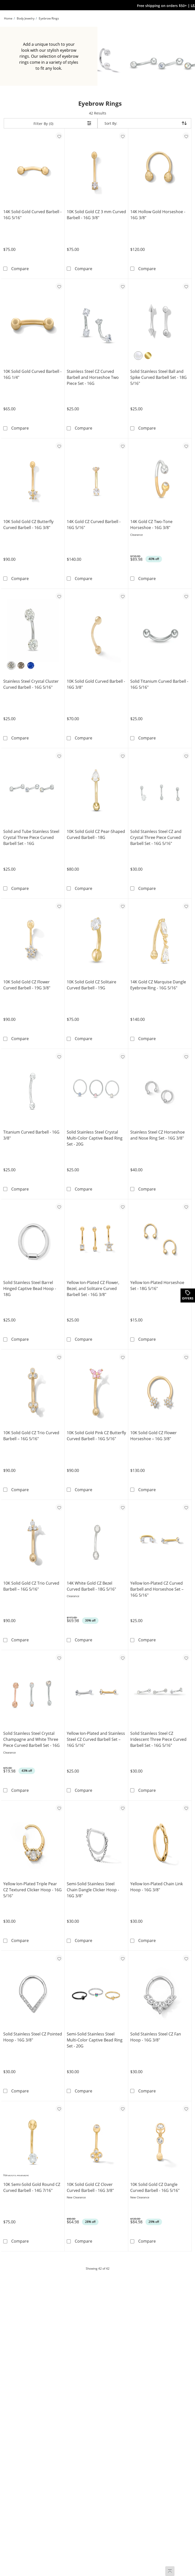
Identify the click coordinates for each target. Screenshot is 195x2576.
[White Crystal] (11, 665)
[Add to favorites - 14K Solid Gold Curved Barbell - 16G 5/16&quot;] (59, 135)
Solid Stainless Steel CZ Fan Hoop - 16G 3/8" (155, 2037)
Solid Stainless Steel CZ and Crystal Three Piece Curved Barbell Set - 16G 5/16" (156, 837)
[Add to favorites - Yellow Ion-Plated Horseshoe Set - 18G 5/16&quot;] (186, 1206)
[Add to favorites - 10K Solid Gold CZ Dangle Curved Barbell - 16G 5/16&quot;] (186, 2108)
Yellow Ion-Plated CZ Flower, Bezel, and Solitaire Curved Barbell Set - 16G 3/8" (93, 1288)
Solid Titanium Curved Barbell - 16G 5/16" (159, 684)
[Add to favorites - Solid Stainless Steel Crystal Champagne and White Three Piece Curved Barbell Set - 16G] (59, 1657)
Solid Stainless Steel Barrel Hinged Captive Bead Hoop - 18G (29, 1288)
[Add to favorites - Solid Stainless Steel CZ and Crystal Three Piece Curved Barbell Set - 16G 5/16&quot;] (186, 755)
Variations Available (16, 2175)
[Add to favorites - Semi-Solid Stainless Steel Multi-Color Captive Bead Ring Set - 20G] (122, 1958)
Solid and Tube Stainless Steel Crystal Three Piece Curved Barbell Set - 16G (31, 837)
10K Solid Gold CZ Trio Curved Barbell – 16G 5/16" (31, 1435)
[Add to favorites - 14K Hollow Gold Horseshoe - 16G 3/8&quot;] (186, 135)
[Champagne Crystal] (21, 665)
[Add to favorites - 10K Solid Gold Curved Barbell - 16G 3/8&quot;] (122, 596)
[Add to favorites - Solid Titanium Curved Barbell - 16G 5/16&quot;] (186, 596)
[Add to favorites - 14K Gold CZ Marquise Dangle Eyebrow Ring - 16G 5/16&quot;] (186, 906)
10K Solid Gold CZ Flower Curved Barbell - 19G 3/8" (26, 985)
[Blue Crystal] (30, 665)
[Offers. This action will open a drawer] (187, 1295)
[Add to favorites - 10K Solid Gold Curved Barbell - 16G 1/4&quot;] (59, 286)
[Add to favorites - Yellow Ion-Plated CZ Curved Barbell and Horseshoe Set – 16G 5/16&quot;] (186, 1507)
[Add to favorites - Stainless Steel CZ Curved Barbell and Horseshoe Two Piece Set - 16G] (122, 286)
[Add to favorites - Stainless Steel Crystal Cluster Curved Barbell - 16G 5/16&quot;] (59, 596)
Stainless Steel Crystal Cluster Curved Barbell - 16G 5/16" (31, 684)
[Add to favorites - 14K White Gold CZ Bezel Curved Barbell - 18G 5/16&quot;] (122, 1507)
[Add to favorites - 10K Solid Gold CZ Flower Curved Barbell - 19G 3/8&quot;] (59, 906)
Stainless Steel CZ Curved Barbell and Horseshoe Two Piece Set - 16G (93, 377)
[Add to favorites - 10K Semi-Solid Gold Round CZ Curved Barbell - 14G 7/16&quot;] (59, 2108)
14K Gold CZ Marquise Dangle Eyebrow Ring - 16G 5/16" (158, 985)
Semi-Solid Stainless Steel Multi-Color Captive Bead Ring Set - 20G (94, 2040)
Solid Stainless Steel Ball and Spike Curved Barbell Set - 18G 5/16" (158, 377)
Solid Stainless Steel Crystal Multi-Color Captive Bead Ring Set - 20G (94, 1138)
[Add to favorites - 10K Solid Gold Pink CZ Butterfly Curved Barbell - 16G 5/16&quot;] (122, 1356)
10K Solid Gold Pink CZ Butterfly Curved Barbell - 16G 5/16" (96, 1435)
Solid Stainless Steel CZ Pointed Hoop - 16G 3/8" (32, 2037)
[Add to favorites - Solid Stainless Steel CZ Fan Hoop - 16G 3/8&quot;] (186, 1958)
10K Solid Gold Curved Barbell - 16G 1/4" (32, 374)
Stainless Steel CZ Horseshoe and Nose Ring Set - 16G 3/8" (157, 1135)
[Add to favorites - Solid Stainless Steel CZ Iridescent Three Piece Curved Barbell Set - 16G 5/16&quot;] (186, 1657)
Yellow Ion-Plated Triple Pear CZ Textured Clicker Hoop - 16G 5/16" (32, 1890)
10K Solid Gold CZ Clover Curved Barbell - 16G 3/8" (90, 2187)
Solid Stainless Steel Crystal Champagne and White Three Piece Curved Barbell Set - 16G (31, 1739)
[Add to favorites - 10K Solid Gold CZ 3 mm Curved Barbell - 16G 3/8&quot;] (122, 135)
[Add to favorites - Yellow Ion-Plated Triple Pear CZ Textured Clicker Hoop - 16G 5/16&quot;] (59, 1808)
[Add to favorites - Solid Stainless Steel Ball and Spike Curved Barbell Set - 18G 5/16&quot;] (186, 286)
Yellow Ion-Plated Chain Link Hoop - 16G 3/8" (156, 1887)
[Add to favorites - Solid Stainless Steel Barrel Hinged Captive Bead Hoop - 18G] (59, 1206)
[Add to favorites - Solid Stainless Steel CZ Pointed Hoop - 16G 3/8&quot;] (59, 1958)
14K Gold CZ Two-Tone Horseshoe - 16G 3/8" (151, 524)
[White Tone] (138, 355)
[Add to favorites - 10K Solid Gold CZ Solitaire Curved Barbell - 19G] (122, 906)
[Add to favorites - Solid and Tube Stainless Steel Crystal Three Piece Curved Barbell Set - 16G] (59, 755)
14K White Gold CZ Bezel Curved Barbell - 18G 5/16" (91, 1586)
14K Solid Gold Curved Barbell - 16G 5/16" (32, 214)
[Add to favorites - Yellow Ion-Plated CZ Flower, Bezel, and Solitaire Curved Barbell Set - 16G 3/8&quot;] (122, 1206)
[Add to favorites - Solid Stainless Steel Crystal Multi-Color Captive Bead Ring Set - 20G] (122, 1056)
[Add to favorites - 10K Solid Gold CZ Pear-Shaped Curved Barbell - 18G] (122, 755)
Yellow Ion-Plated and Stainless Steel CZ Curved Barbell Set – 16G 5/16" (96, 1739)
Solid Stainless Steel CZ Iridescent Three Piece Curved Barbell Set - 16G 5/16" (158, 1739)
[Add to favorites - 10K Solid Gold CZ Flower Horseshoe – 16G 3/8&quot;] (186, 1356)
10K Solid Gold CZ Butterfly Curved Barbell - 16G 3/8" (28, 524)
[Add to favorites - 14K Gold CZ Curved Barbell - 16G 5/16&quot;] (122, 445)
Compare (20, 268)
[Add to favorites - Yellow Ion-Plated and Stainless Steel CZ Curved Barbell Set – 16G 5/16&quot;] (122, 1657)
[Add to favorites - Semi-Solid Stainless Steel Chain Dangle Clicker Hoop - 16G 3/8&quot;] (122, 1808)
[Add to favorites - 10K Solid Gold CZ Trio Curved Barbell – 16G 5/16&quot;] (59, 1356)
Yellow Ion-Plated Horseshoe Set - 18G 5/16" (157, 1285)
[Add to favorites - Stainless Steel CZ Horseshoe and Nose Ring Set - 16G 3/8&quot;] (186, 1056)
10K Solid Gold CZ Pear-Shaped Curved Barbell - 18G (96, 834)
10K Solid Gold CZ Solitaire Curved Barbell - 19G (91, 985)
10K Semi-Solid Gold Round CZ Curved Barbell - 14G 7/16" (31, 2187)
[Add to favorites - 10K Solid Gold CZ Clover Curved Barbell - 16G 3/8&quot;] (122, 2108)
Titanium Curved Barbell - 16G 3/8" (31, 1135)
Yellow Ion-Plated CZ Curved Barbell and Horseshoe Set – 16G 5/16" (157, 1589)
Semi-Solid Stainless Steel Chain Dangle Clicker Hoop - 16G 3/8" (93, 1890)
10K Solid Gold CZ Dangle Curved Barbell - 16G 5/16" (155, 2187)
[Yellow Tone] (148, 355)
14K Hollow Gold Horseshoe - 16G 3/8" (157, 214)
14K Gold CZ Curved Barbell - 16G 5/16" (93, 524)
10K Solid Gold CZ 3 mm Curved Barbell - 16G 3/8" (96, 214)
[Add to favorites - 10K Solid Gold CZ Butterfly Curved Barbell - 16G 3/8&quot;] (59, 445)
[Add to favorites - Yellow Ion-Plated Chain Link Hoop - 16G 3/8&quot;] (186, 1808)
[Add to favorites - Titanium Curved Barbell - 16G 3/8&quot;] (59, 1056)
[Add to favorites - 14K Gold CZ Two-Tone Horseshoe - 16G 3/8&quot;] (186, 445)
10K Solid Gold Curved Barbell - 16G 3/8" (96, 684)
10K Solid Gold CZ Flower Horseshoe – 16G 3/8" (153, 1435)
